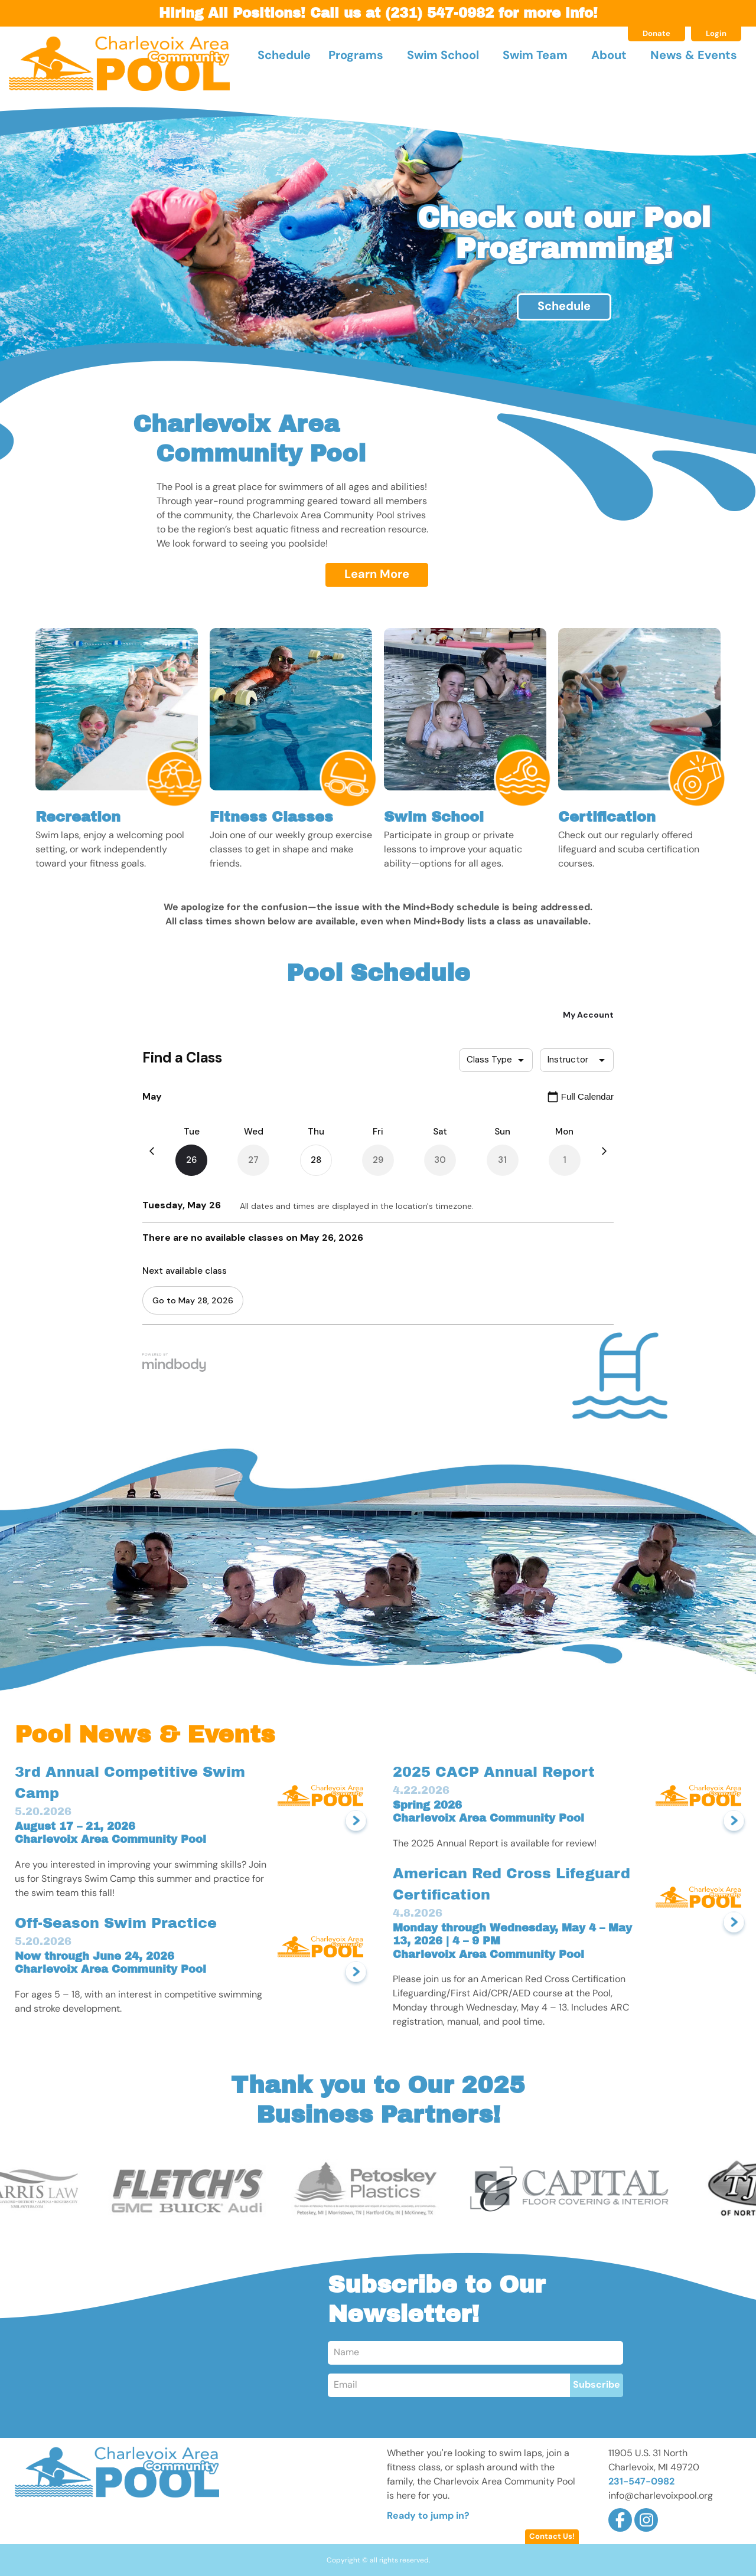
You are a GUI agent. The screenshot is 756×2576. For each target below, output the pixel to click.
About (609, 56)
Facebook (620, 2520)
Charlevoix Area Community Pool (119, 63)
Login (716, 34)
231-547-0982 (641, 2482)
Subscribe (596, 2385)
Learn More (376, 575)
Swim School (443, 56)
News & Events (693, 56)
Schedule (284, 56)
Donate (656, 34)
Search (734, 66)
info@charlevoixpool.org (660, 2496)
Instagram (646, 2520)
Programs (355, 56)
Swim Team (535, 56)
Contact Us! (552, 2537)
